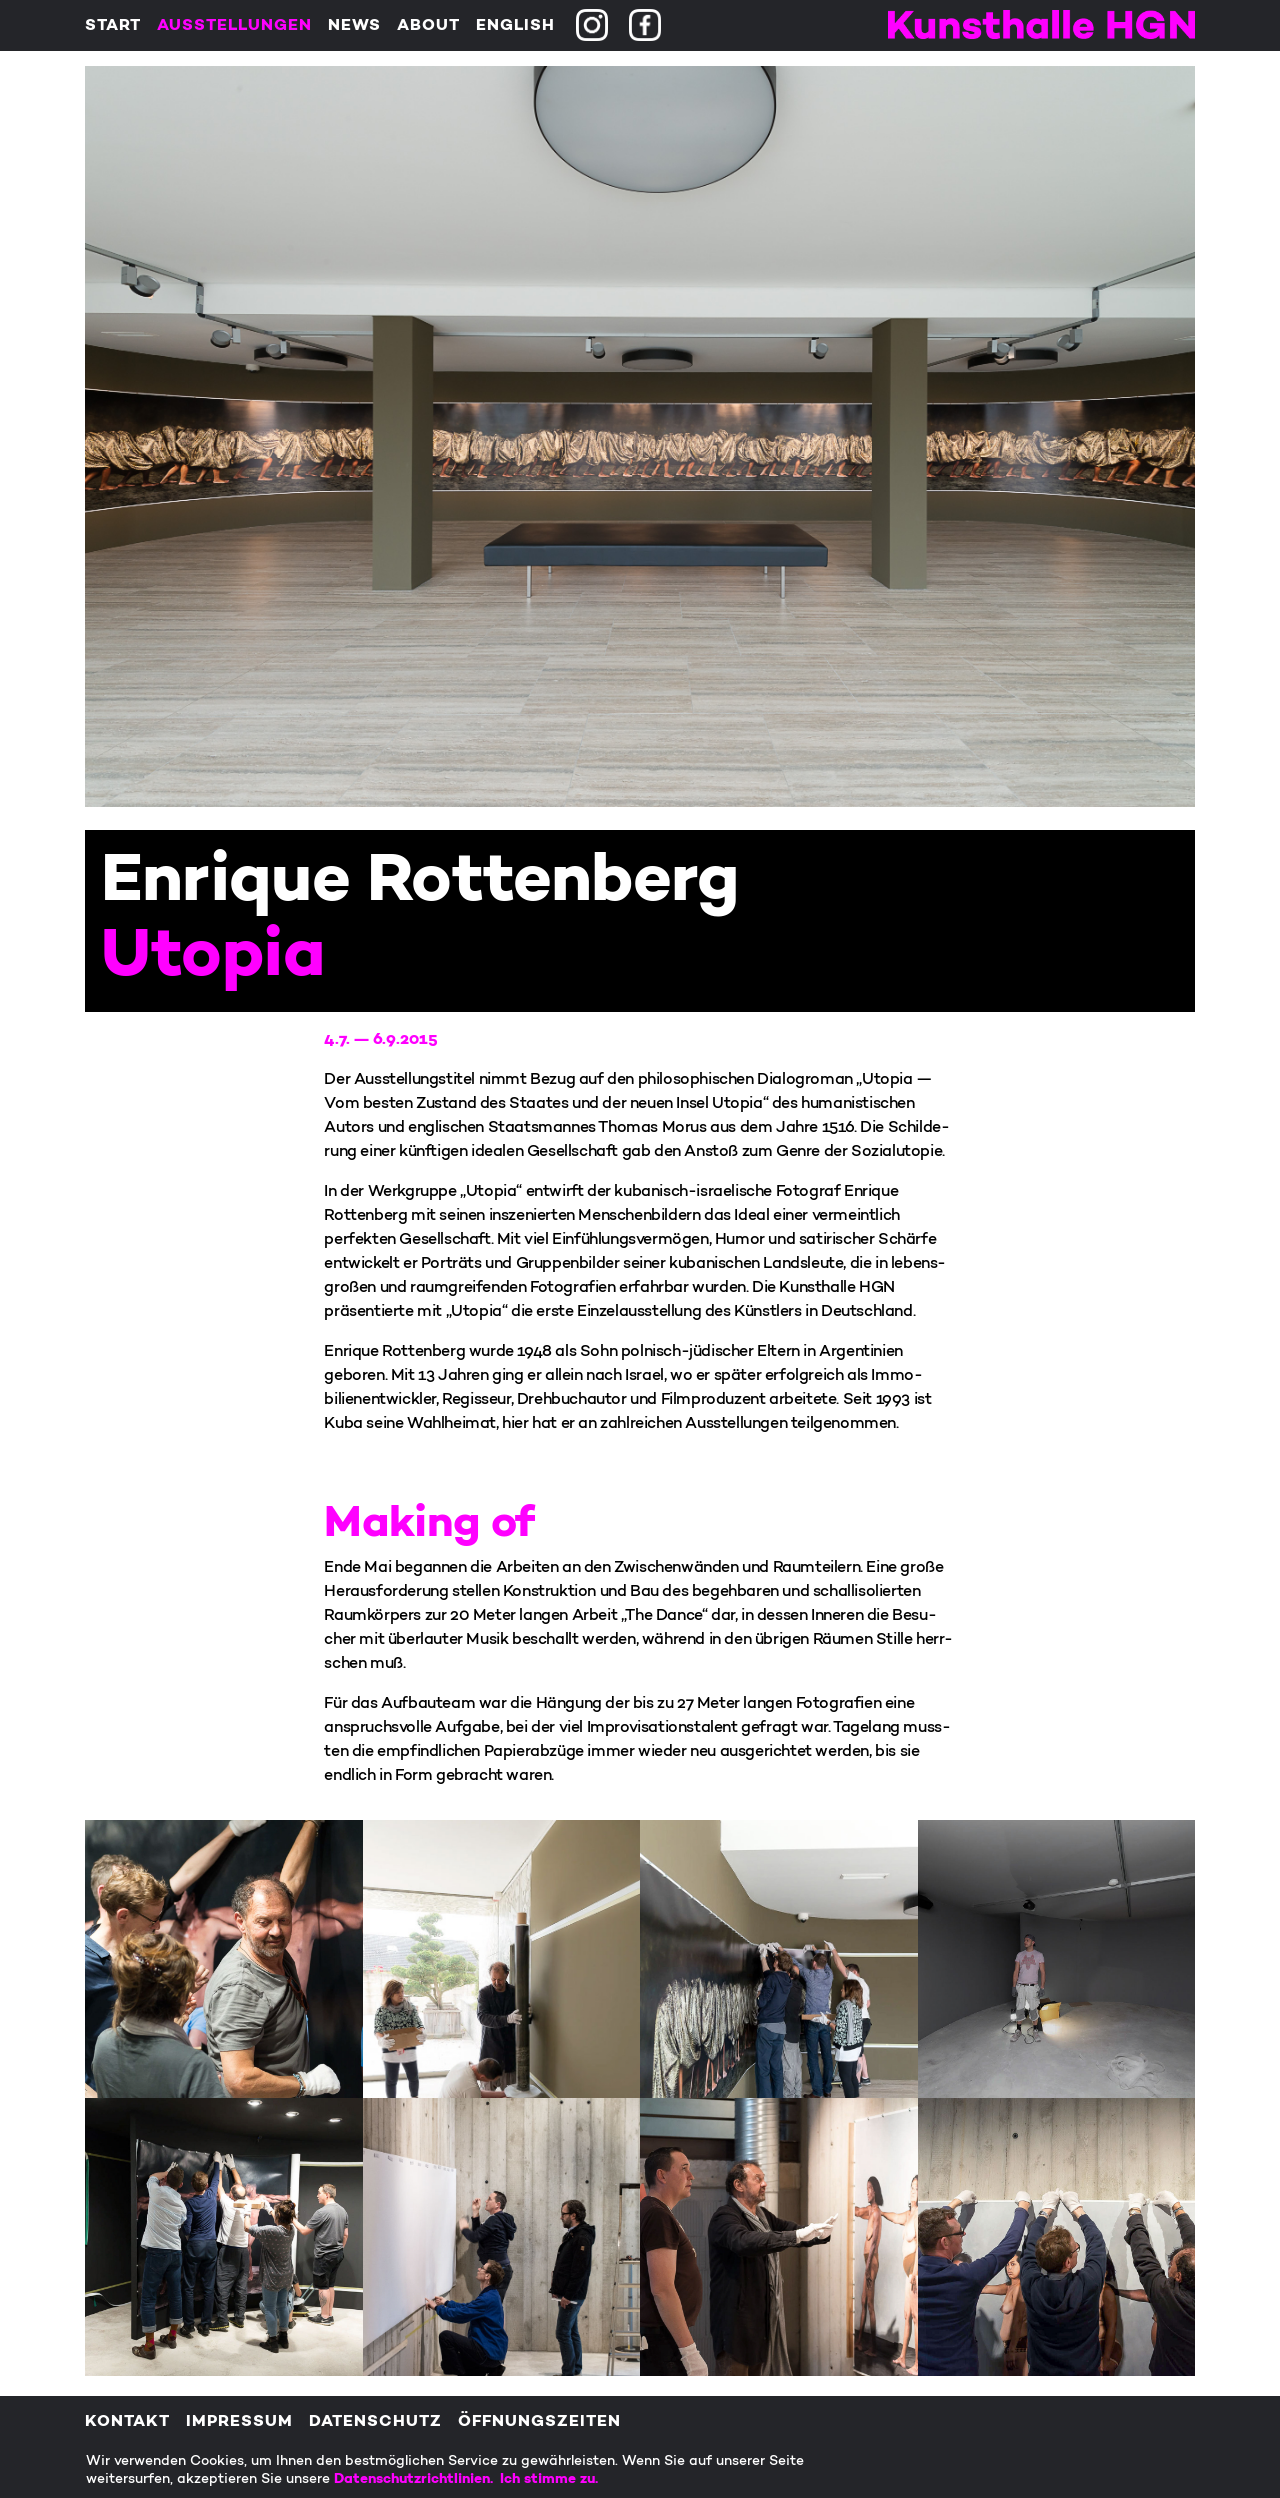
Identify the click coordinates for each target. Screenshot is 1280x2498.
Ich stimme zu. (549, 2479)
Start (113, 26)
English (515, 26)
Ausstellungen (234, 26)
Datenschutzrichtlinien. (417, 2479)
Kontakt (127, 2422)
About (428, 26)
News (354, 26)
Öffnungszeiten (539, 2422)
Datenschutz (375, 2422)
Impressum (239, 2422)
